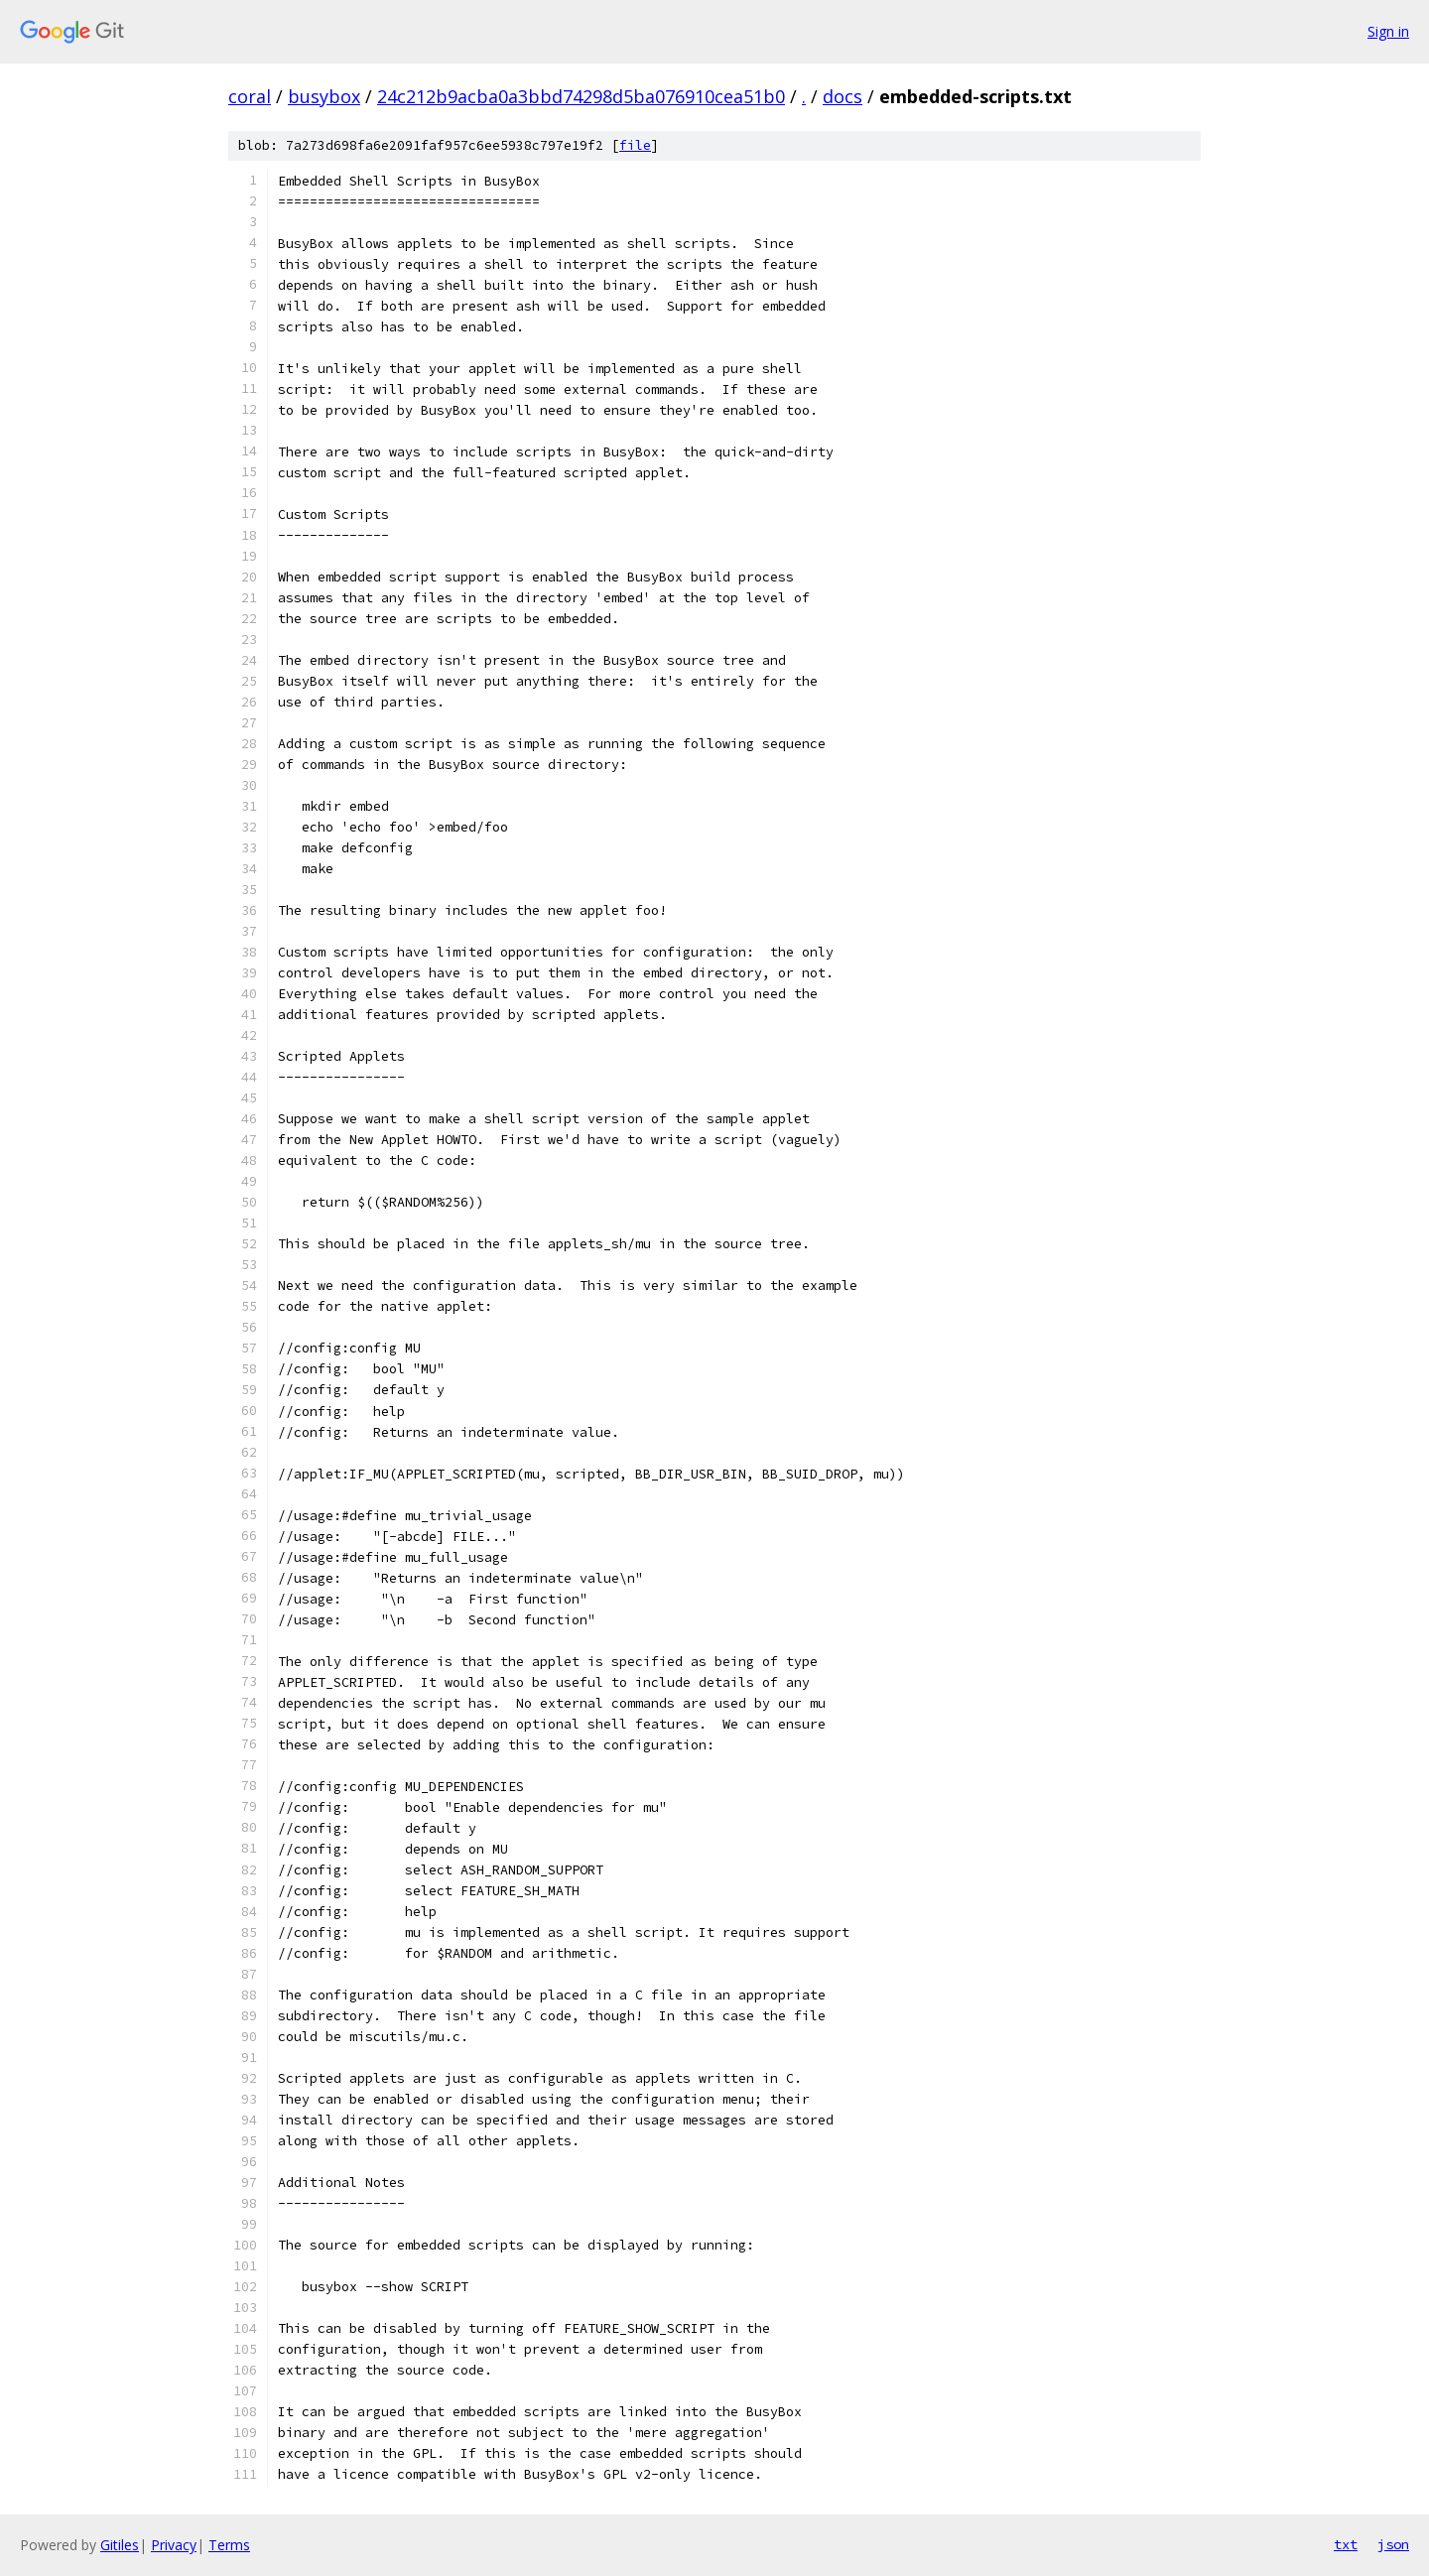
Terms (229, 2544)
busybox (324, 96)
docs (842, 96)
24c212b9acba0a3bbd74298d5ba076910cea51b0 (581, 96)
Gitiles (119, 2544)
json (1393, 2544)
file (635, 145)
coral (249, 96)
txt (1346, 2544)
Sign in (1388, 31)
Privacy (173, 2544)
